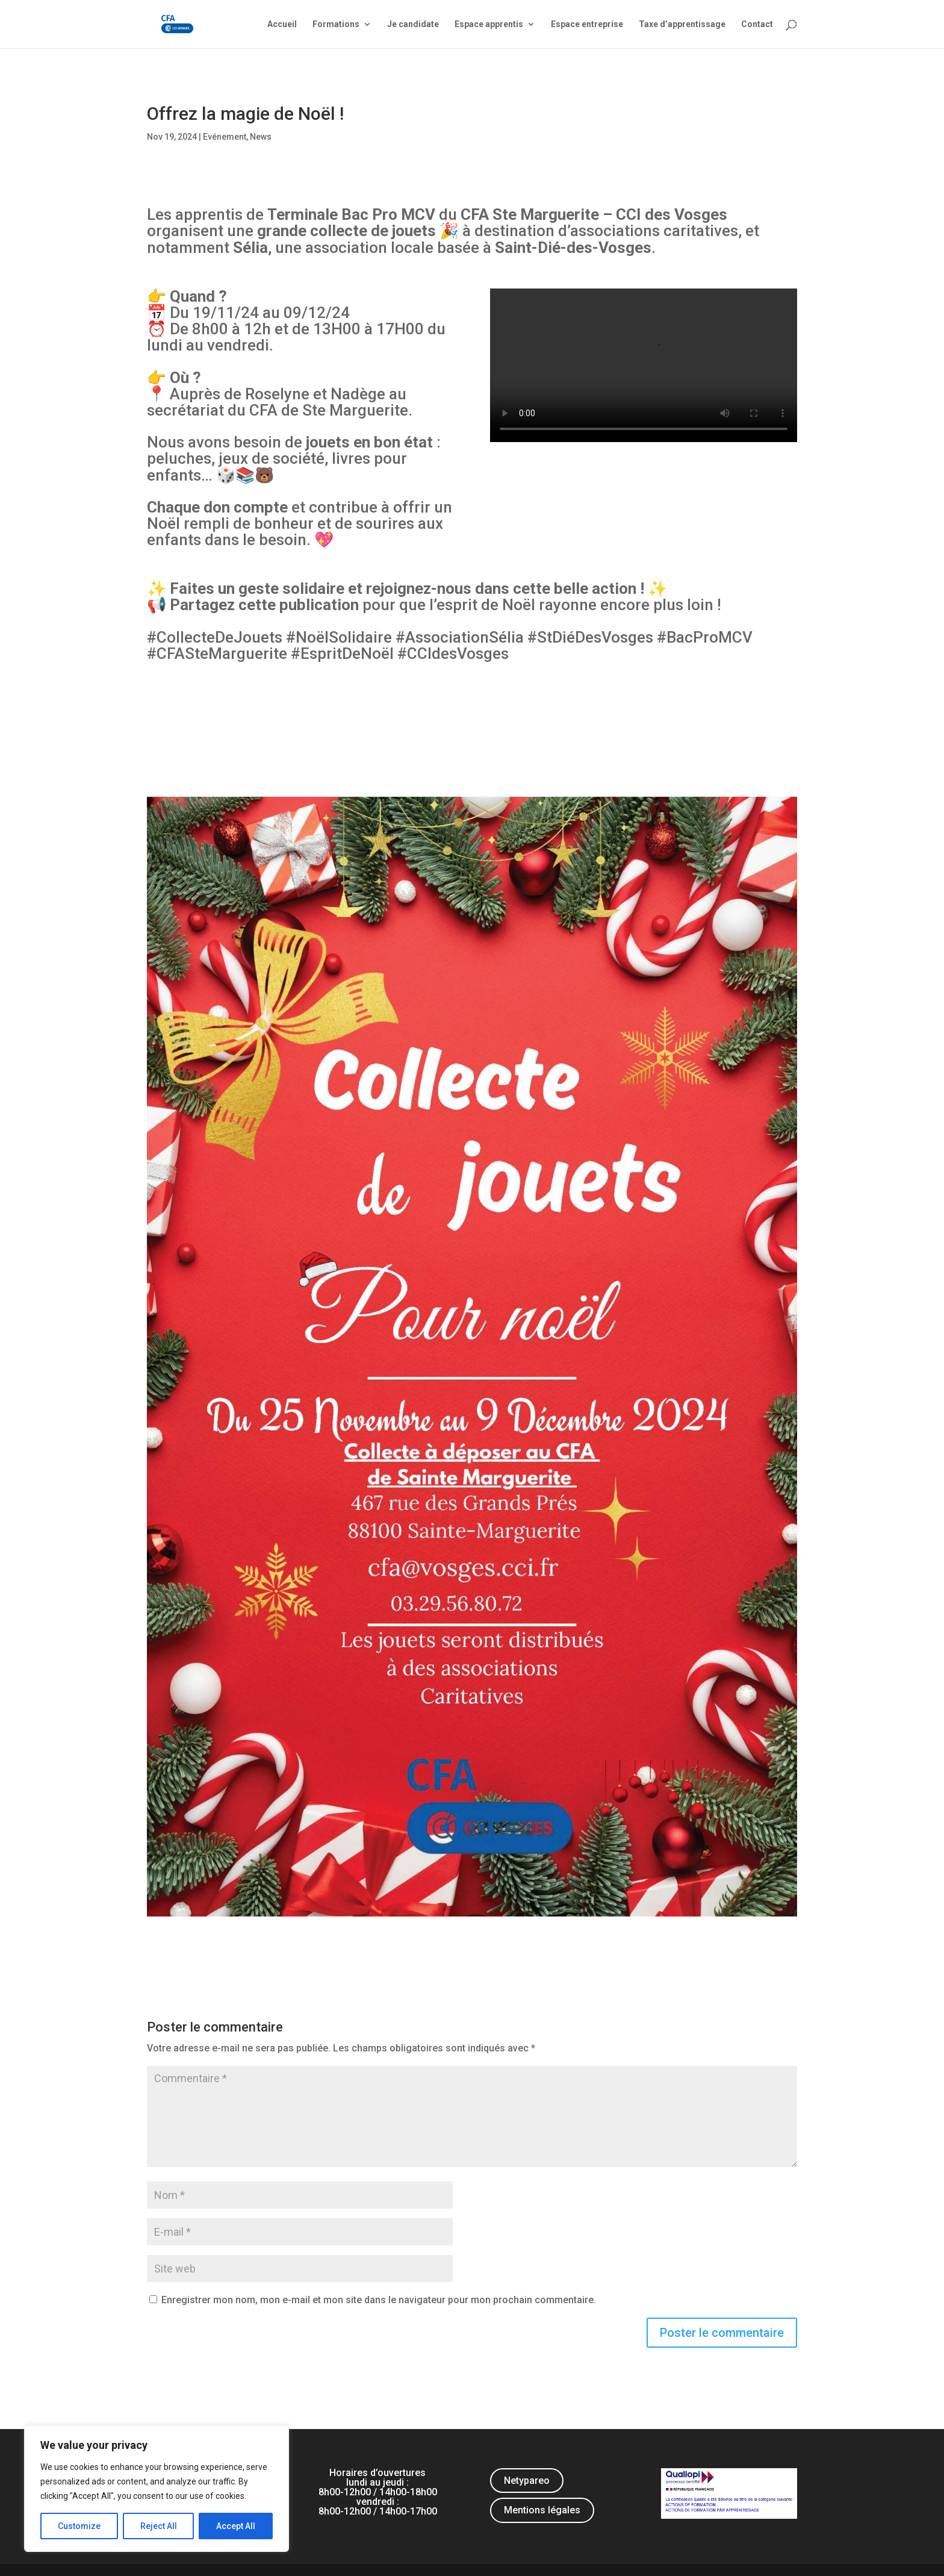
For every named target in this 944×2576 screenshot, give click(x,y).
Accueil (282, 24)
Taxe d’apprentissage (682, 24)
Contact (757, 24)
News (261, 137)
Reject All (158, 2526)
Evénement (224, 137)
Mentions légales (542, 2510)
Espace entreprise (587, 24)
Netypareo (527, 2480)
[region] (156, 2488)
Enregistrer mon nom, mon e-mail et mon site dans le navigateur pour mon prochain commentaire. (378, 2300)
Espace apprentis (489, 24)
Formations (335, 24)
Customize (79, 2526)
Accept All (235, 2526)
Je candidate (413, 24)
